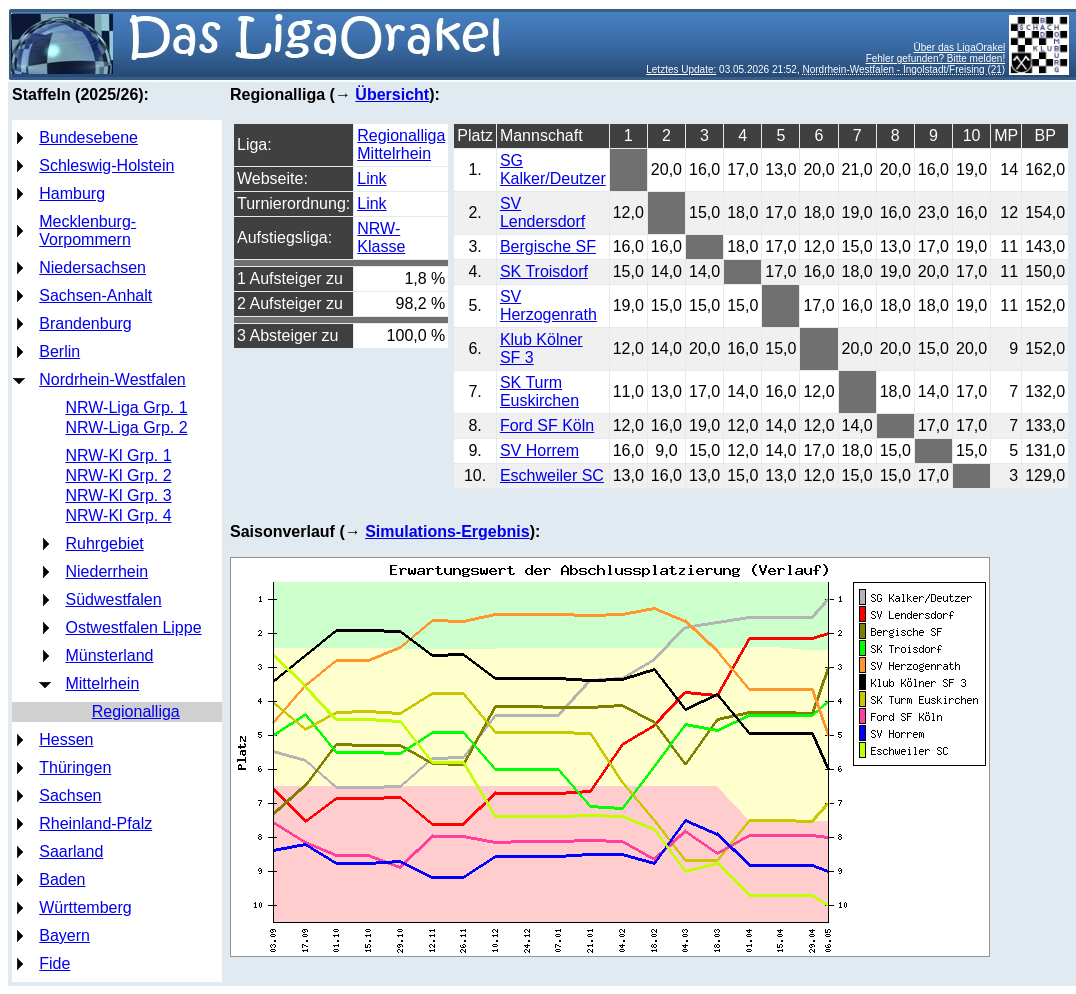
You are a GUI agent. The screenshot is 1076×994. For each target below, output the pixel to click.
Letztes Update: (681, 69)
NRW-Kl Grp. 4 (118, 515)
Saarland (71, 851)
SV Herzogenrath (548, 305)
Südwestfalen (113, 599)
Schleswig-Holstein (106, 165)
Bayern (64, 935)
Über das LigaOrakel (959, 47)
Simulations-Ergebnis (447, 531)
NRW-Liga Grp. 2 (126, 427)
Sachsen (70, 795)
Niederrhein (106, 571)
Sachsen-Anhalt (95, 295)
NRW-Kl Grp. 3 (118, 495)
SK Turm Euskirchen (539, 391)
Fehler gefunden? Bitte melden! (936, 58)
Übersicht (392, 94)
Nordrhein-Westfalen (112, 379)
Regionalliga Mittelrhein (401, 144)
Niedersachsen (92, 267)
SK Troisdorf (544, 271)
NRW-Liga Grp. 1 (126, 407)
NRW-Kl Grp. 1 (118, 455)
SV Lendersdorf (542, 212)
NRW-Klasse (381, 237)
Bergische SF (548, 246)
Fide (54, 963)
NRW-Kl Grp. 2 (118, 475)
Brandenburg (85, 323)
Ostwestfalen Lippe (133, 627)
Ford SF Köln (547, 425)
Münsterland (109, 655)
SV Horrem (539, 450)
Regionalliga (136, 711)
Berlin (59, 351)
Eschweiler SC (552, 475)
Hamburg (72, 193)
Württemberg (85, 907)
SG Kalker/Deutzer (553, 169)
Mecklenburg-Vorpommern (87, 230)
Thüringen (75, 767)
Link (371, 178)
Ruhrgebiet (104, 543)
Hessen (66, 739)
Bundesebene (88, 137)
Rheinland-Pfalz (95, 823)
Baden (62, 879)
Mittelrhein (102, 683)
